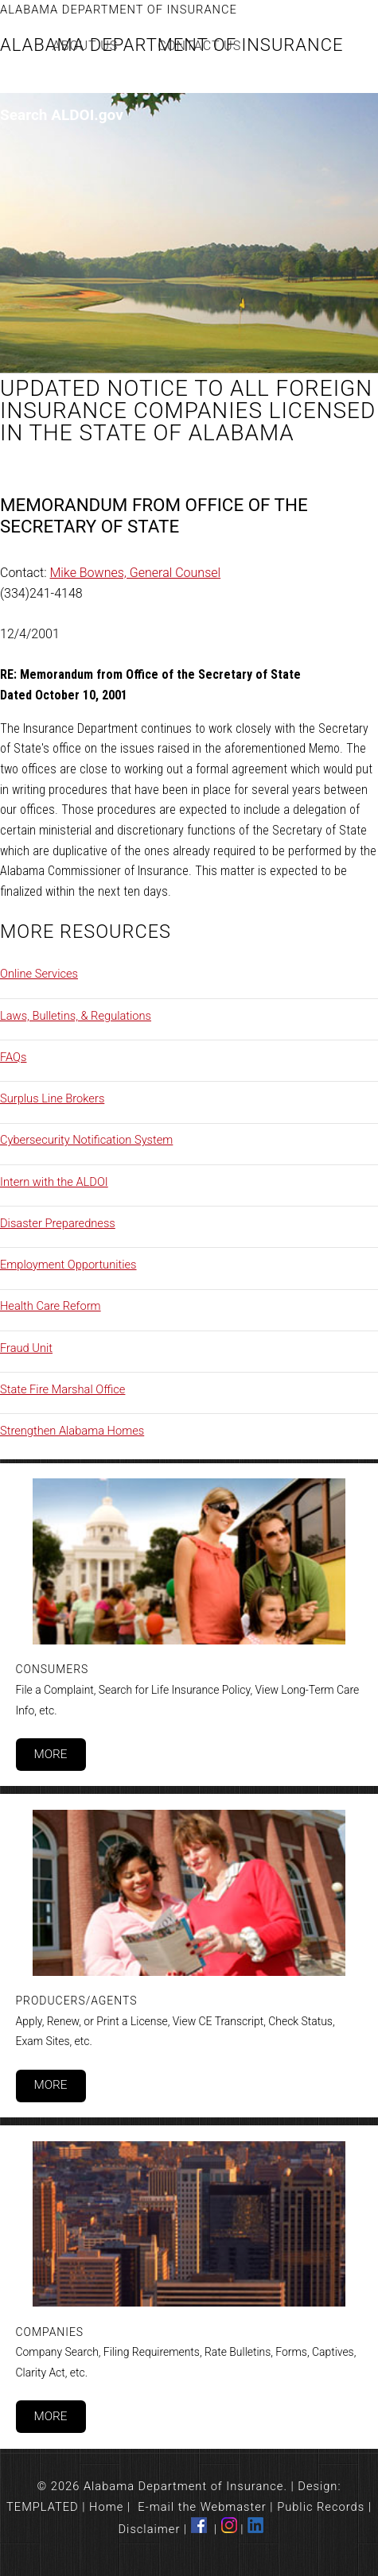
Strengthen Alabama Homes (72, 1431)
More (50, 1754)
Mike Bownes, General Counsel (135, 572)
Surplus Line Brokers (52, 1098)
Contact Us (199, 45)
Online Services (39, 973)
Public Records (320, 2507)
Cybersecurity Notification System (86, 1140)
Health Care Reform (50, 1306)
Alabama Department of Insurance (118, 9)
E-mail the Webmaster (202, 2507)
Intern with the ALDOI (54, 1182)
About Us (86, 45)
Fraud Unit (26, 1348)
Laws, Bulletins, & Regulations (75, 1016)
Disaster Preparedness (57, 1223)
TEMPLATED (42, 2507)
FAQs (13, 1057)
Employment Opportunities (68, 1264)
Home (106, 2507)
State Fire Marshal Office (62, 1389)
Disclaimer (150, 2529)
